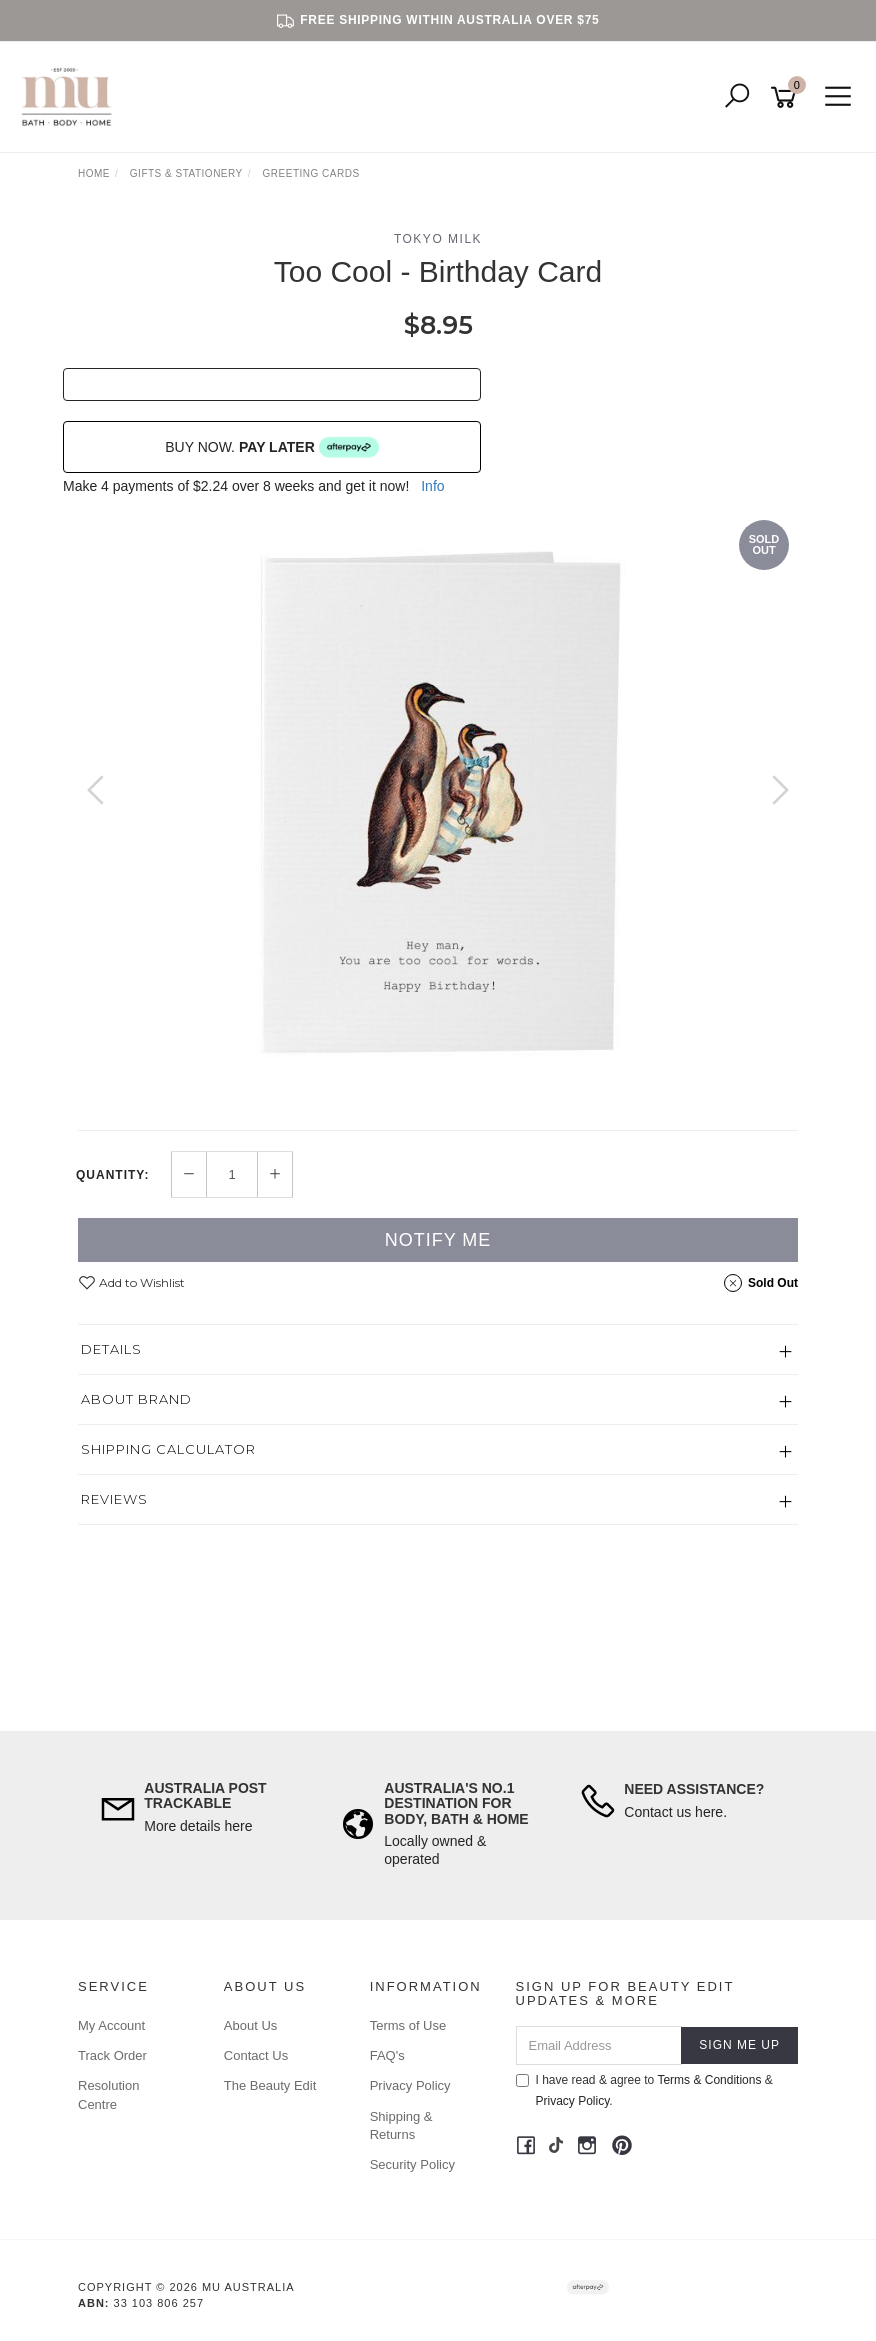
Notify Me (438, 1240)
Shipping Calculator (168, 1449)
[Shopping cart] (787, 97)
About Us (250, 2025)
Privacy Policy (410, 2085)
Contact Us (256, 2055)
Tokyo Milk (438, 239)
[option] (438, 810)
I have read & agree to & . (644, 2090)
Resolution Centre (108, 2094)
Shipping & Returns (401, 2125)
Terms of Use (408, 2025)
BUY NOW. (272, 447)
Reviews (114, 1499)
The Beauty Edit (270, 2085)
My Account (111, 2025)
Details (111, 1349)
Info (432, 486)
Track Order (112, 2055)
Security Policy (412, 2164)
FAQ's (387, 2055)
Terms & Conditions (709, 2080)
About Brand (136, 1399)
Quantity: (112, 1175)
